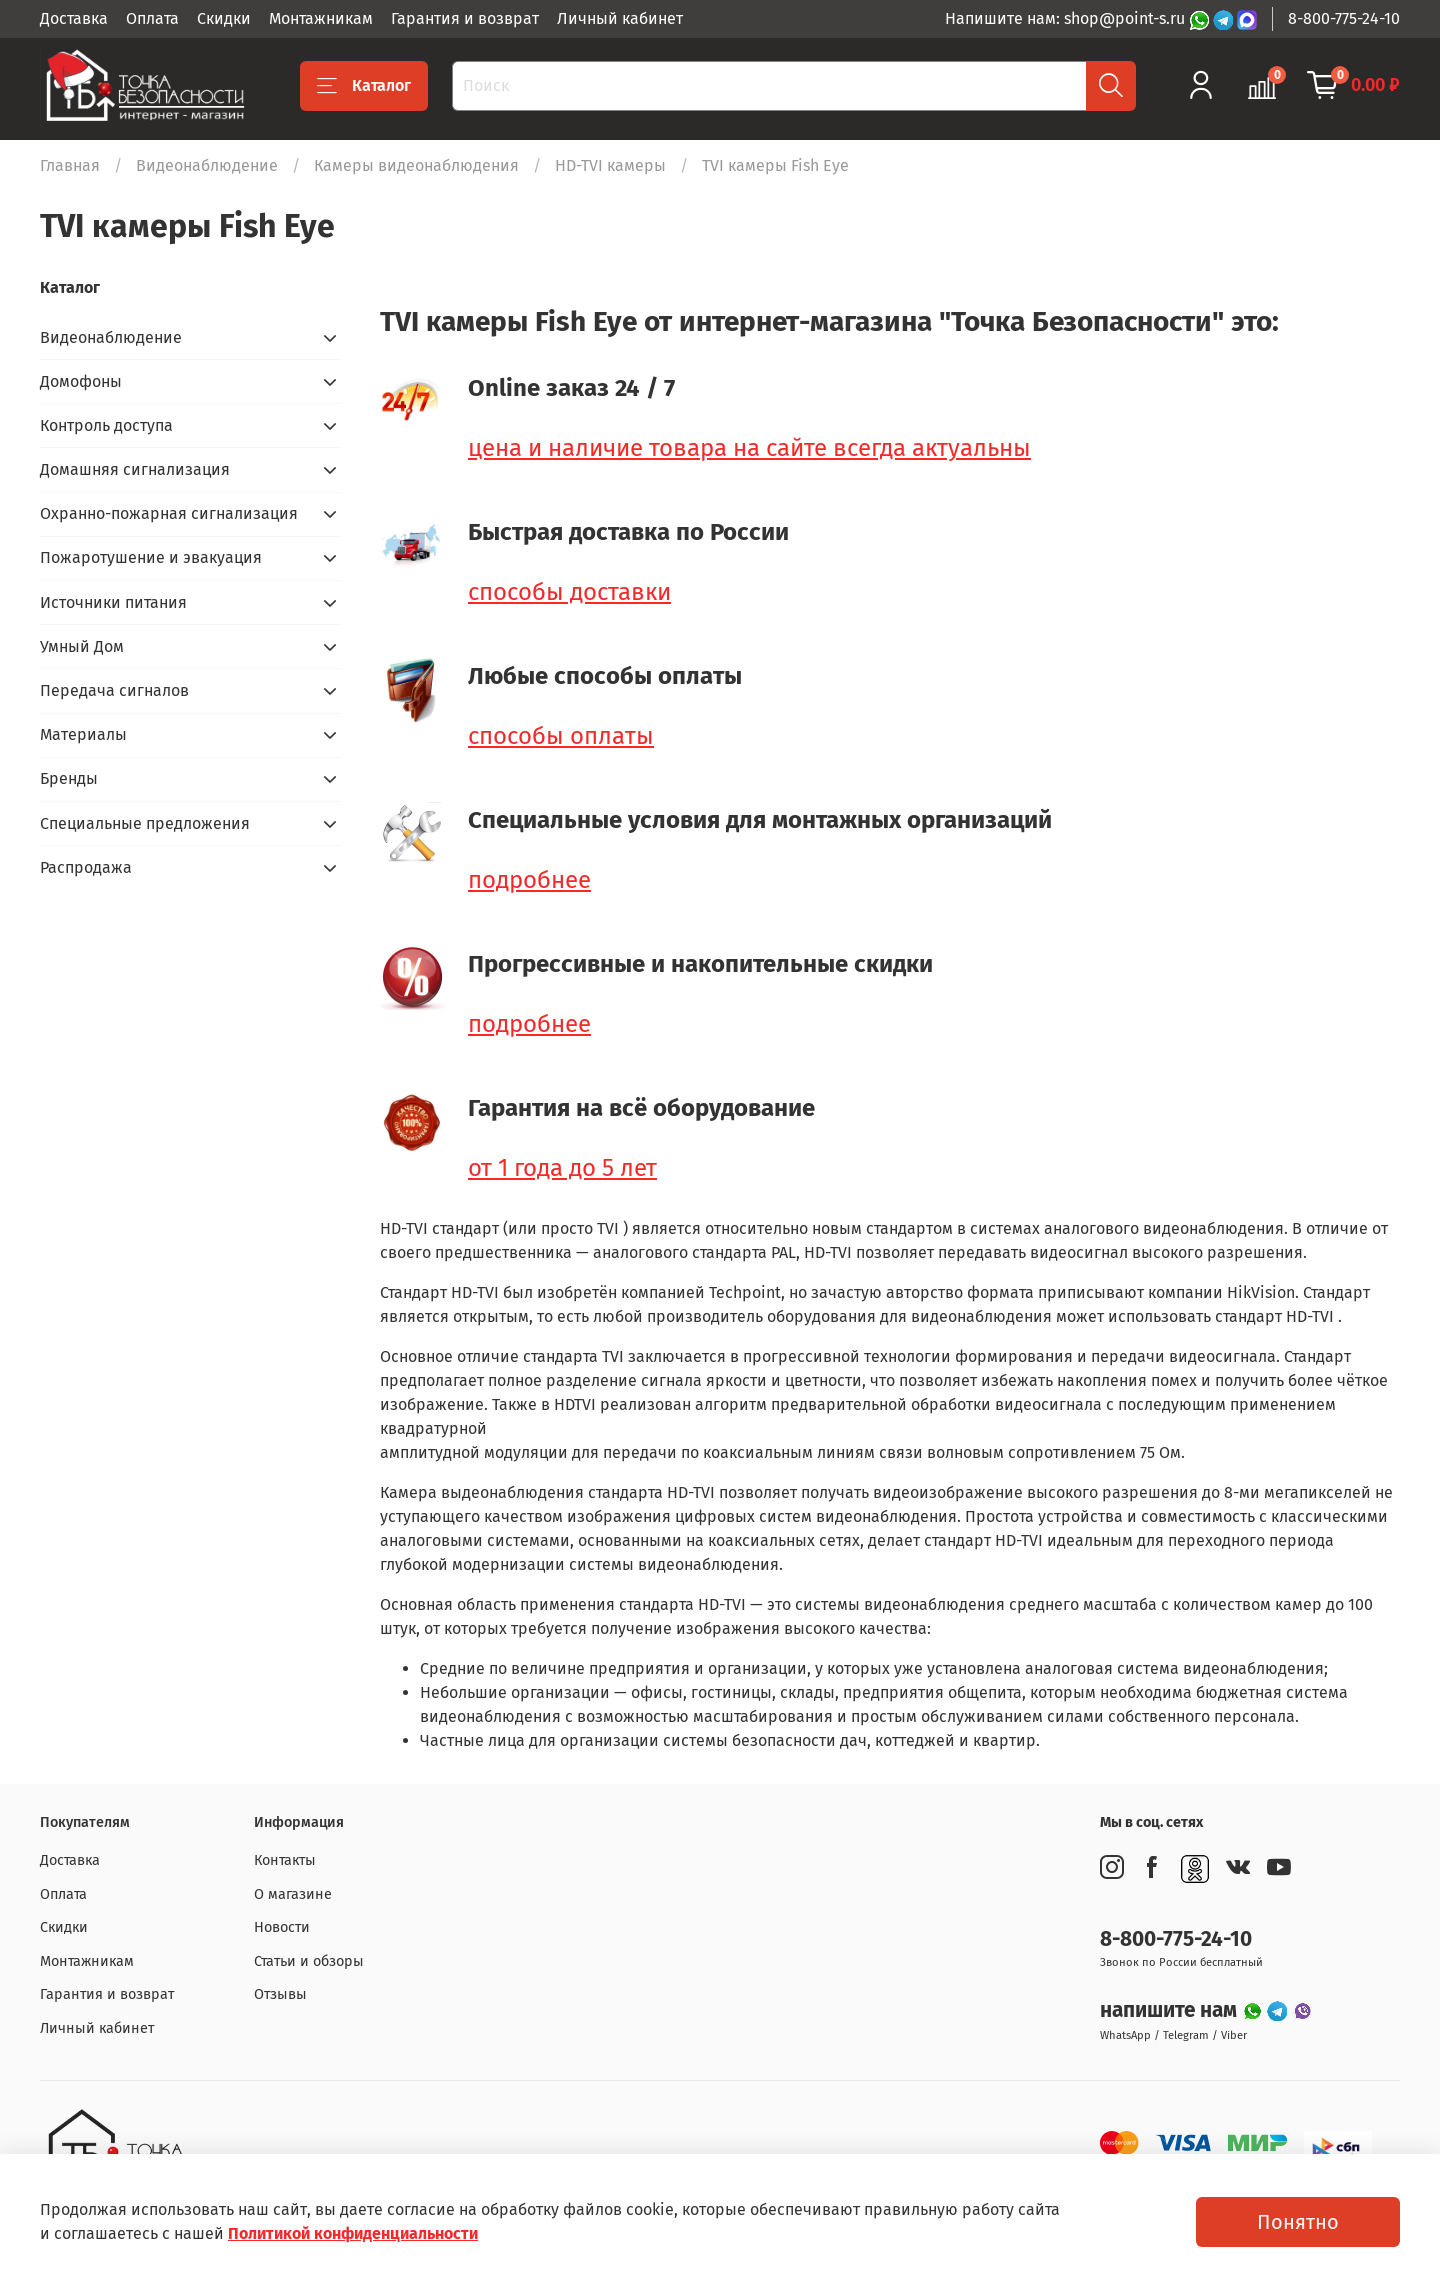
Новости (282, 1927)
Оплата (152, 18)
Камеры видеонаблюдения (416, 165)
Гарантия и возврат (465, 18)
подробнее (529, 880)
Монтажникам (321, 18)
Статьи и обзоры (309, 1961)
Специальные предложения (145, 823)
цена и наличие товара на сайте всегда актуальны (749, 448)
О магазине (293, 1894)
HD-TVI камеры (610, 165)
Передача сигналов (114, 690)
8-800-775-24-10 (1344, 18)
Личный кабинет (620, 18)
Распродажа (86, 867)
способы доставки (569, 592)
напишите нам (1171, 2010)
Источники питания (113, 602)
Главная (70, 165)
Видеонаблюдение (207, 165)
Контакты (285, 1860)
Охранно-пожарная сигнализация (169, 513)
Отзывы (280, 1994)
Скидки (224, 18)
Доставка (74, 18)
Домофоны (81, 381)
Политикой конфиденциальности (353, 2233)
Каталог (364, 86)
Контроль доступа (106, 425)
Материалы (83, 734)
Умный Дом (82, 646)
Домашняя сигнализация (135, 469)
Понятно (1298, 2222)
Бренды (69, 778)
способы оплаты (561, 736)
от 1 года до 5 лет (562, 1168)
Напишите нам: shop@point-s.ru (1067, 18)
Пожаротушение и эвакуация (151, 557)
